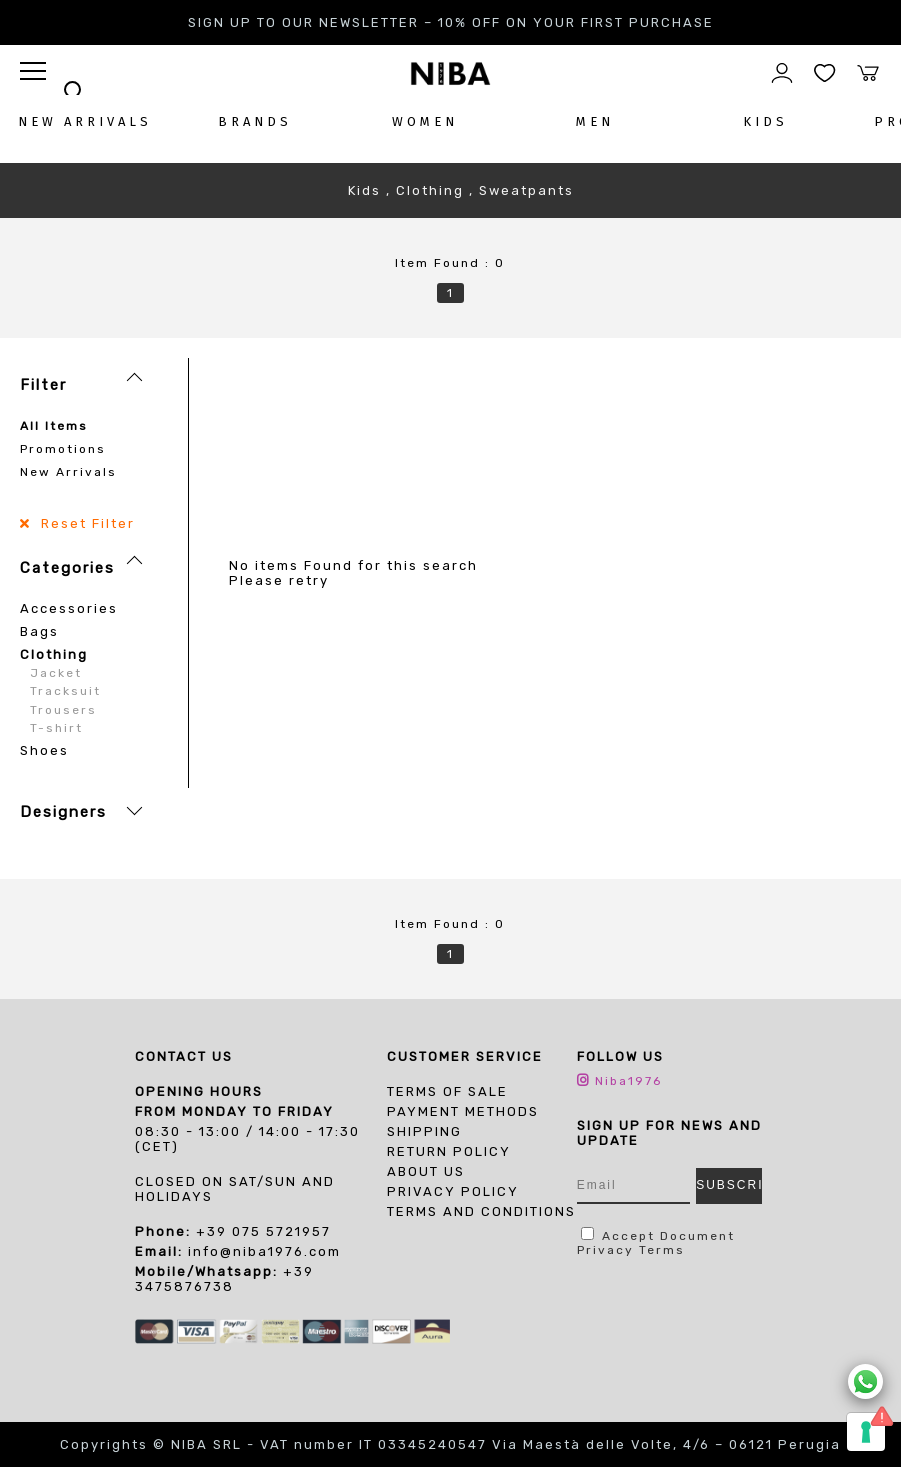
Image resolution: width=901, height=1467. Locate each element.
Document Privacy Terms (656, 1243)
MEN (595, 121)
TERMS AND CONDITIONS (481, 1211)
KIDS (765, 121)
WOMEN (425, 121)
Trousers (63, 710)
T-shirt (56, 728)
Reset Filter (85, 523)
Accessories (69, 608)
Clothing (54, 654)
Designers (63, 812)
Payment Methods (463, 1111)
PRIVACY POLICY (453, 1191)
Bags (39, 631)
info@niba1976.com (264, 1251)
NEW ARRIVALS (85, 121)
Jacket (56, 673)
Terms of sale (447, 1091)
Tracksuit (65, 691)
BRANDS (255, 121)
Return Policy (449, 1151)
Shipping (424, 1131)
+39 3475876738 (224, 1279)
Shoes (44, 750)
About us (426, 1171)
